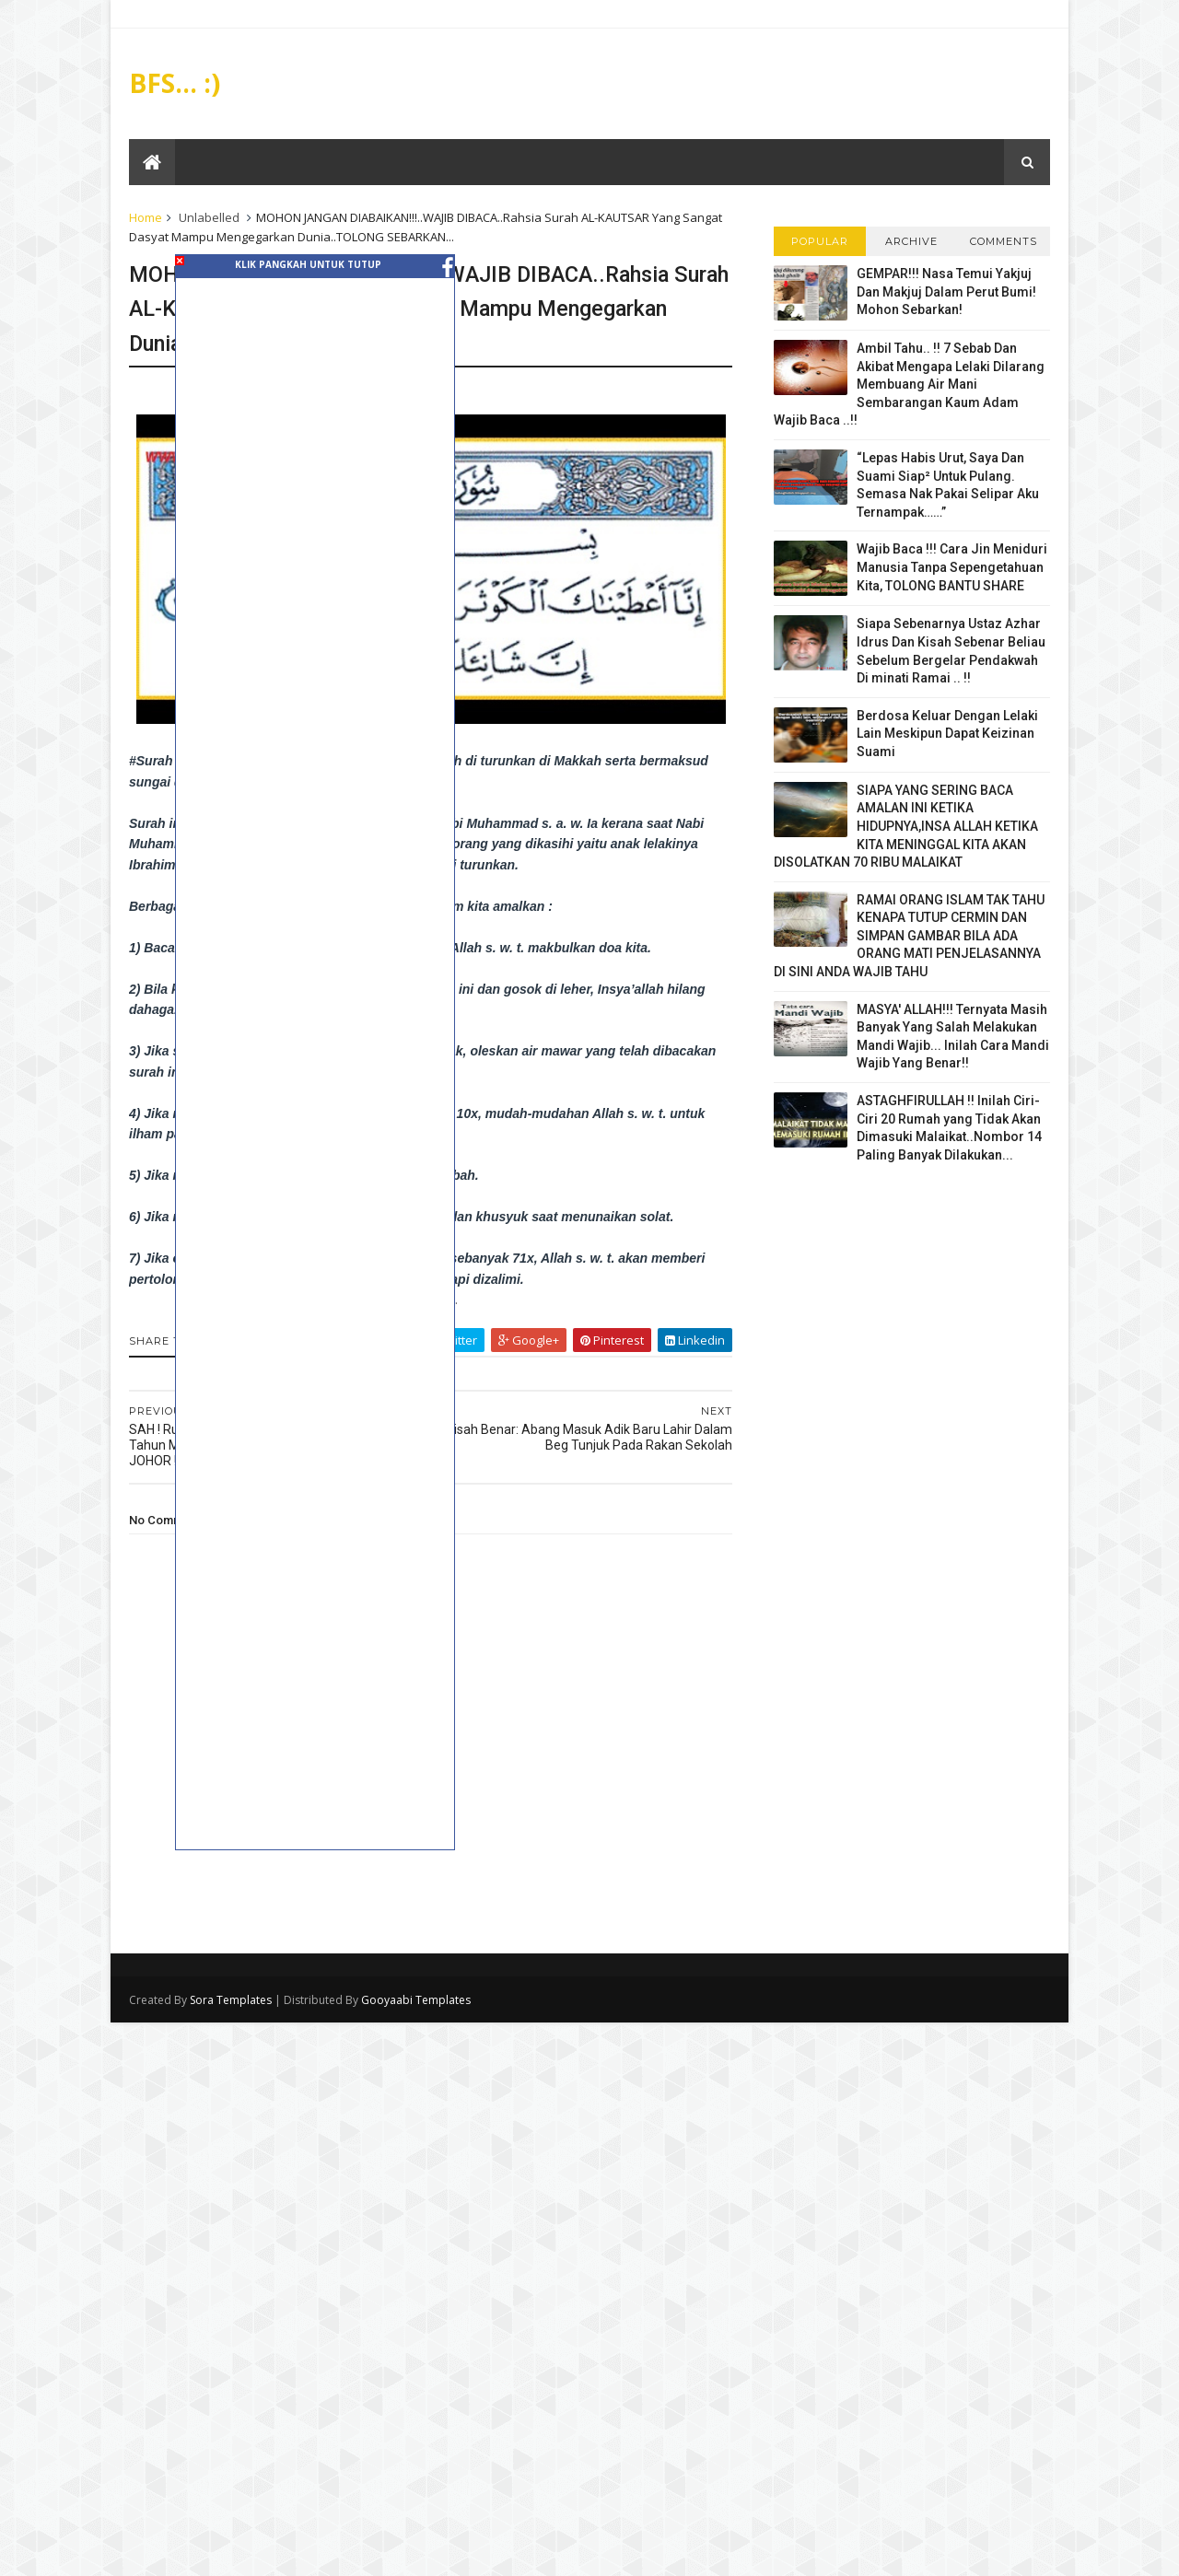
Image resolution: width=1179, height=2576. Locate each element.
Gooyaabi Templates (416, 2000)
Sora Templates (231, 2000)
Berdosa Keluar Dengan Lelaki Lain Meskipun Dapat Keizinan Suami (947, 733)
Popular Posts (819, 245)
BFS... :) (174, 82)
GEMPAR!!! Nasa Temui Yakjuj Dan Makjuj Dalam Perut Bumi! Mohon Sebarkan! (946, 291)
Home (145, 217)
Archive (911, 241)
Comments (1003, 241)
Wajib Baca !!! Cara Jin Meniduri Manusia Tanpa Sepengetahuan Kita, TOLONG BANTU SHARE (952, 567)
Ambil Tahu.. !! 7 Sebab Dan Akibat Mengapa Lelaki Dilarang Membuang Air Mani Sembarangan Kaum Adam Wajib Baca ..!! (909, 384)
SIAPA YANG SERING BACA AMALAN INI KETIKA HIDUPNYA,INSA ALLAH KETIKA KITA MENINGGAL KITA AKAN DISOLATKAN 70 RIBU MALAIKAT (906, 826)
